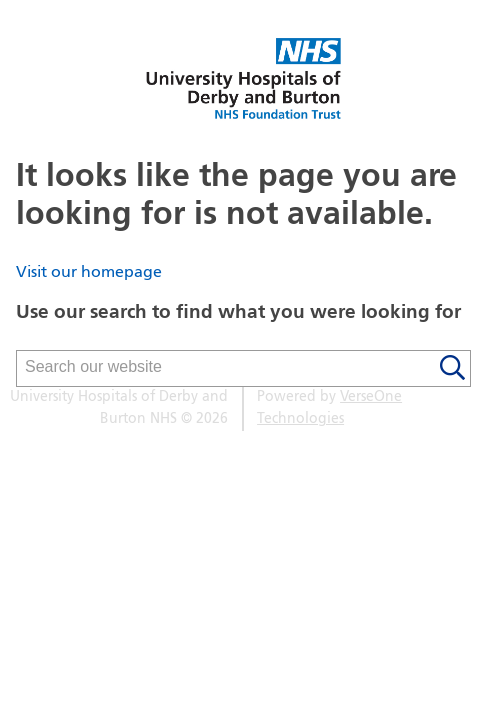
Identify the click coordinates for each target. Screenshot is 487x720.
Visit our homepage (89, 273)
